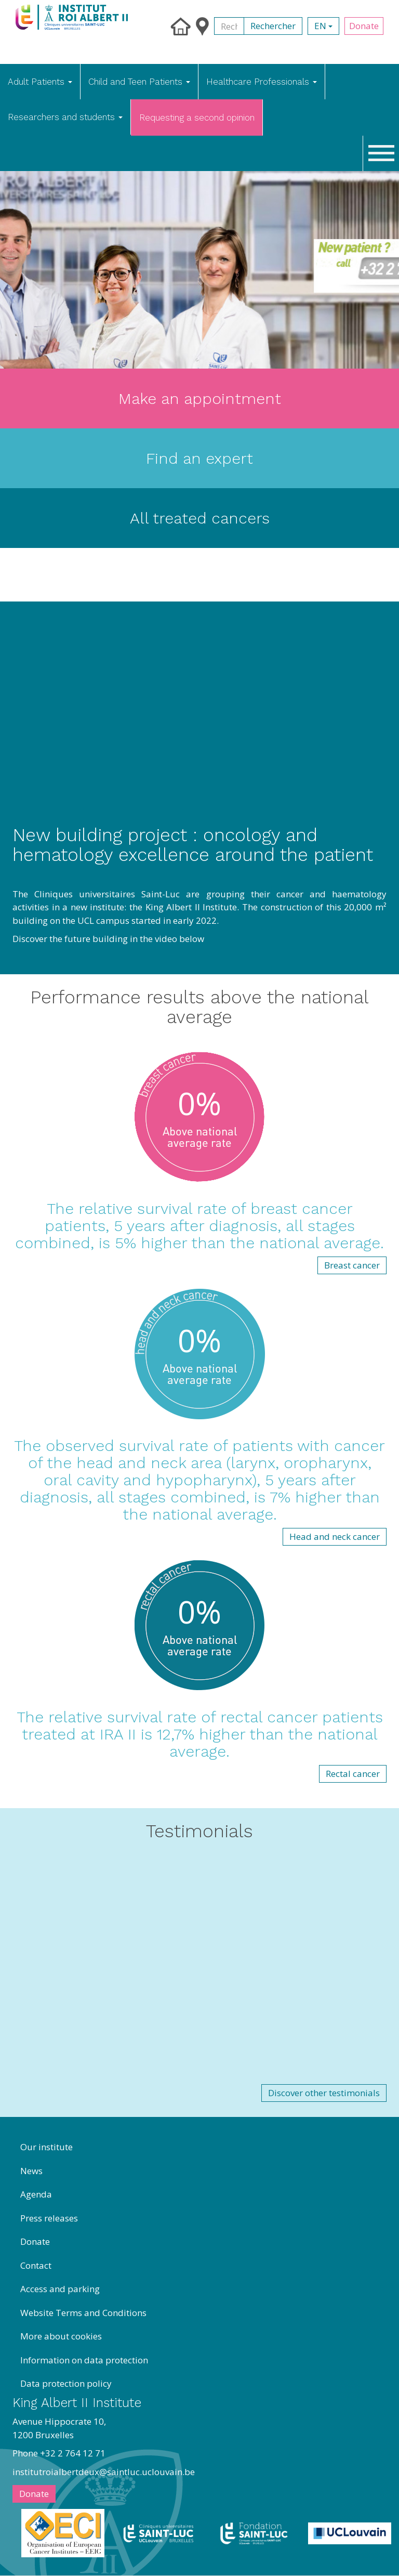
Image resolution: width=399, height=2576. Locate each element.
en (323, 26)
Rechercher (273, 26)
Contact (35, 2265)
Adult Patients (40, 81)
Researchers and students (65, 117)
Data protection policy (66, 2383)
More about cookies (61, 2336)
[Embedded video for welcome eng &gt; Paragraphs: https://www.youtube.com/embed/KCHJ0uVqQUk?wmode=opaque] (199, 719)
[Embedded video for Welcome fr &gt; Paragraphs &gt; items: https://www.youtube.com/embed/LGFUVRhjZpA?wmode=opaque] (199, 1968)
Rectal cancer (353, 1774)
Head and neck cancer (334, 1536)
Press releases (49, 2218)
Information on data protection (84, 2360)
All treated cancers (200, 518)
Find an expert (199, 458)
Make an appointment (199, 398)
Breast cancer (352, 1265)
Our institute (46, 2147)
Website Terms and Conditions (83, 2313)
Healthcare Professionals (261, 81)
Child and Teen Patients (139, 81)
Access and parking (60, 2289)
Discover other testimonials (324, 2093)
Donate (364, 26)
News (31, 2171)
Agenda (36, 2194)
